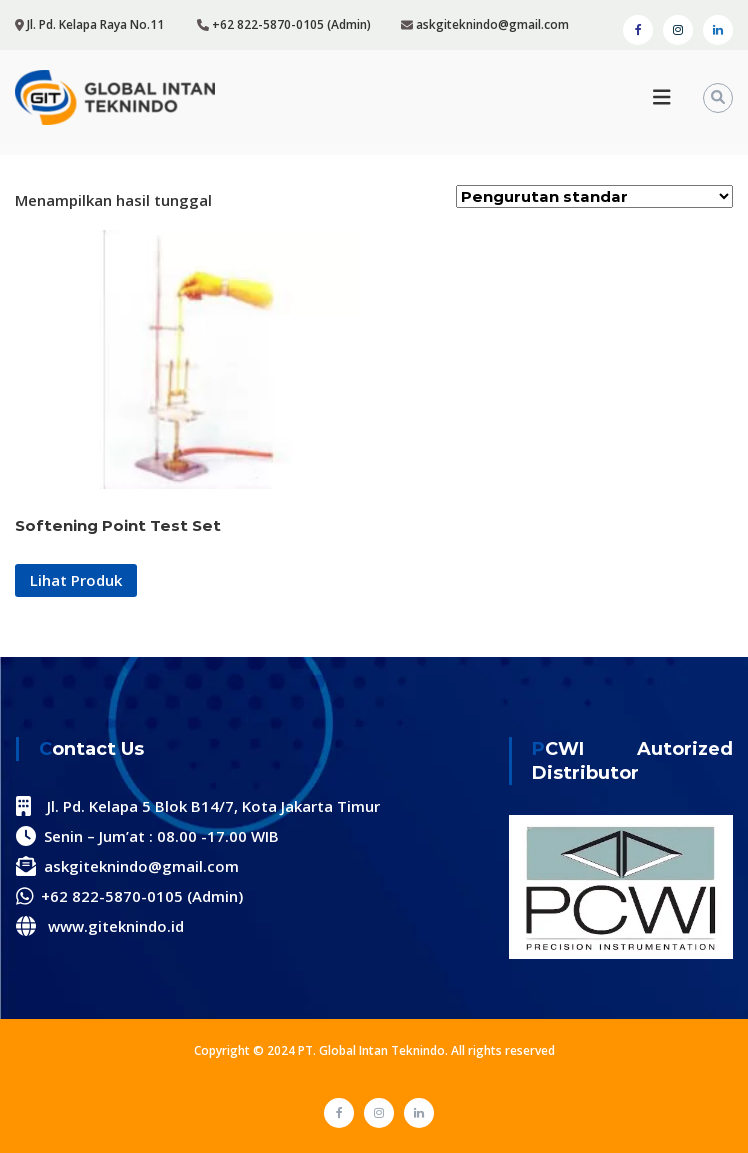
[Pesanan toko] (594, 196)
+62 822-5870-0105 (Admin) (291, 24)
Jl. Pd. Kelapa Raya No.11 (95, 24)
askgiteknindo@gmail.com (491, 24)
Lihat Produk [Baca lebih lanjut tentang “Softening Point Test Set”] (76, 580)
